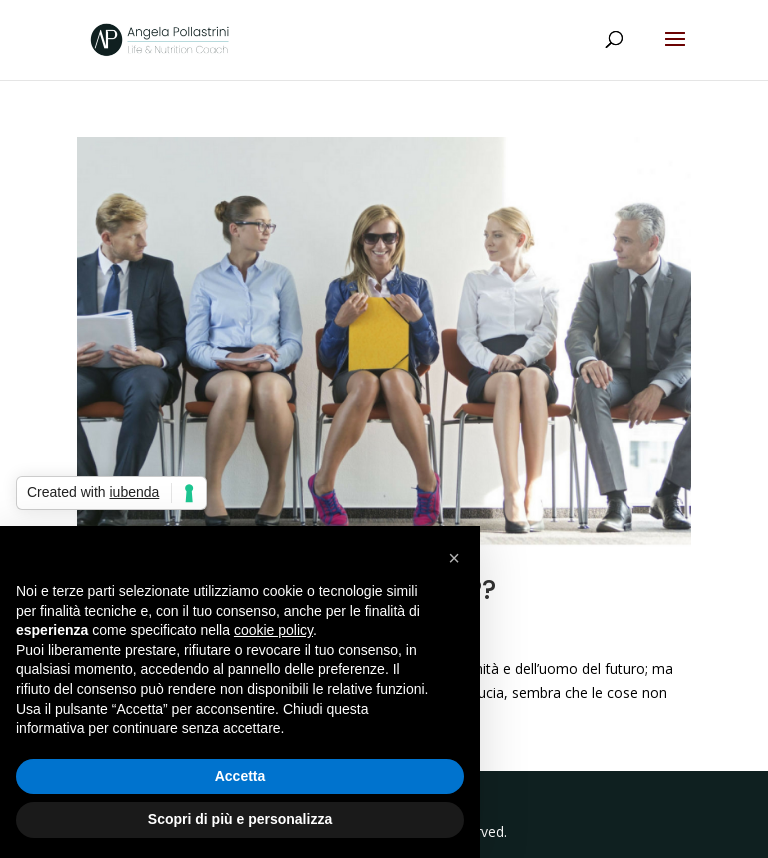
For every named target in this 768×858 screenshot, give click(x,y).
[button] (454, 558)
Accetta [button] (240, 776)
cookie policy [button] (273, 630)
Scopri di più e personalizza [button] (240, 819)
